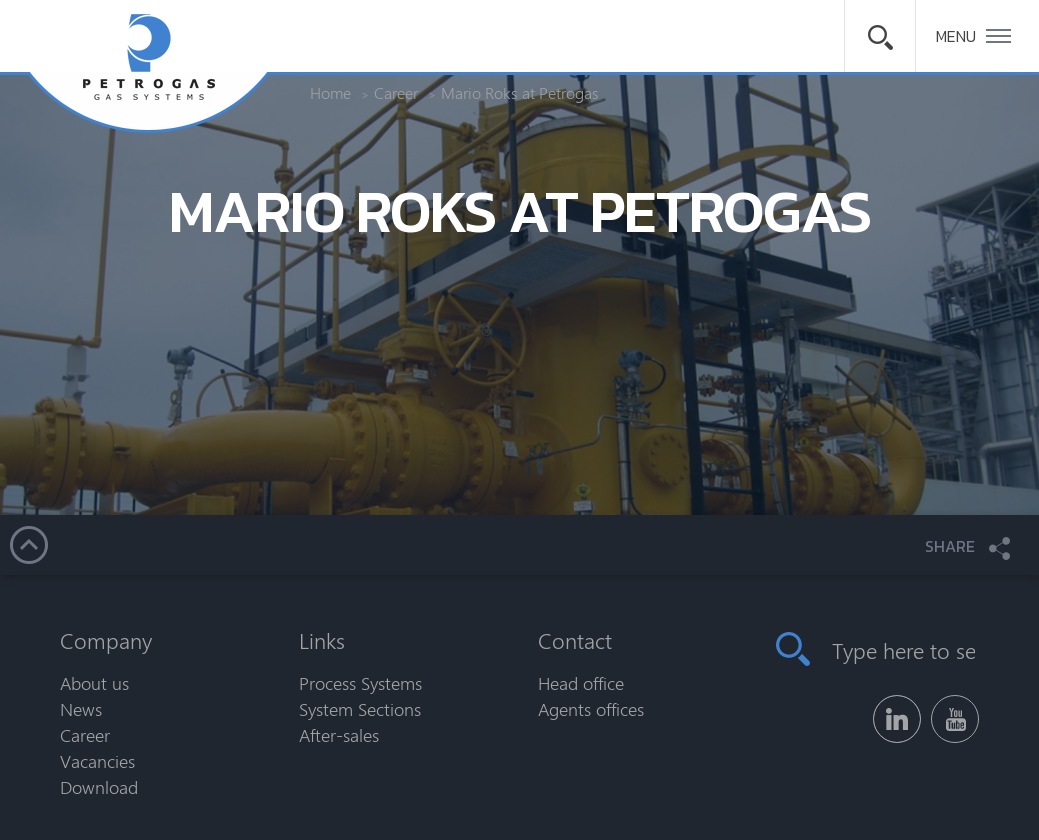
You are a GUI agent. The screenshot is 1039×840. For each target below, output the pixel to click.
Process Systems (360, 683)
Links (322, 640)
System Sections (360, 709)
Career (85, 735)
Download (99, 787)
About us (94, 683)
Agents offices (591, 709)
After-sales (339, 735)
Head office (581, 683)
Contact (575, 640)
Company (106, 640)
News (81, 709)
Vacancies (97, 761)
